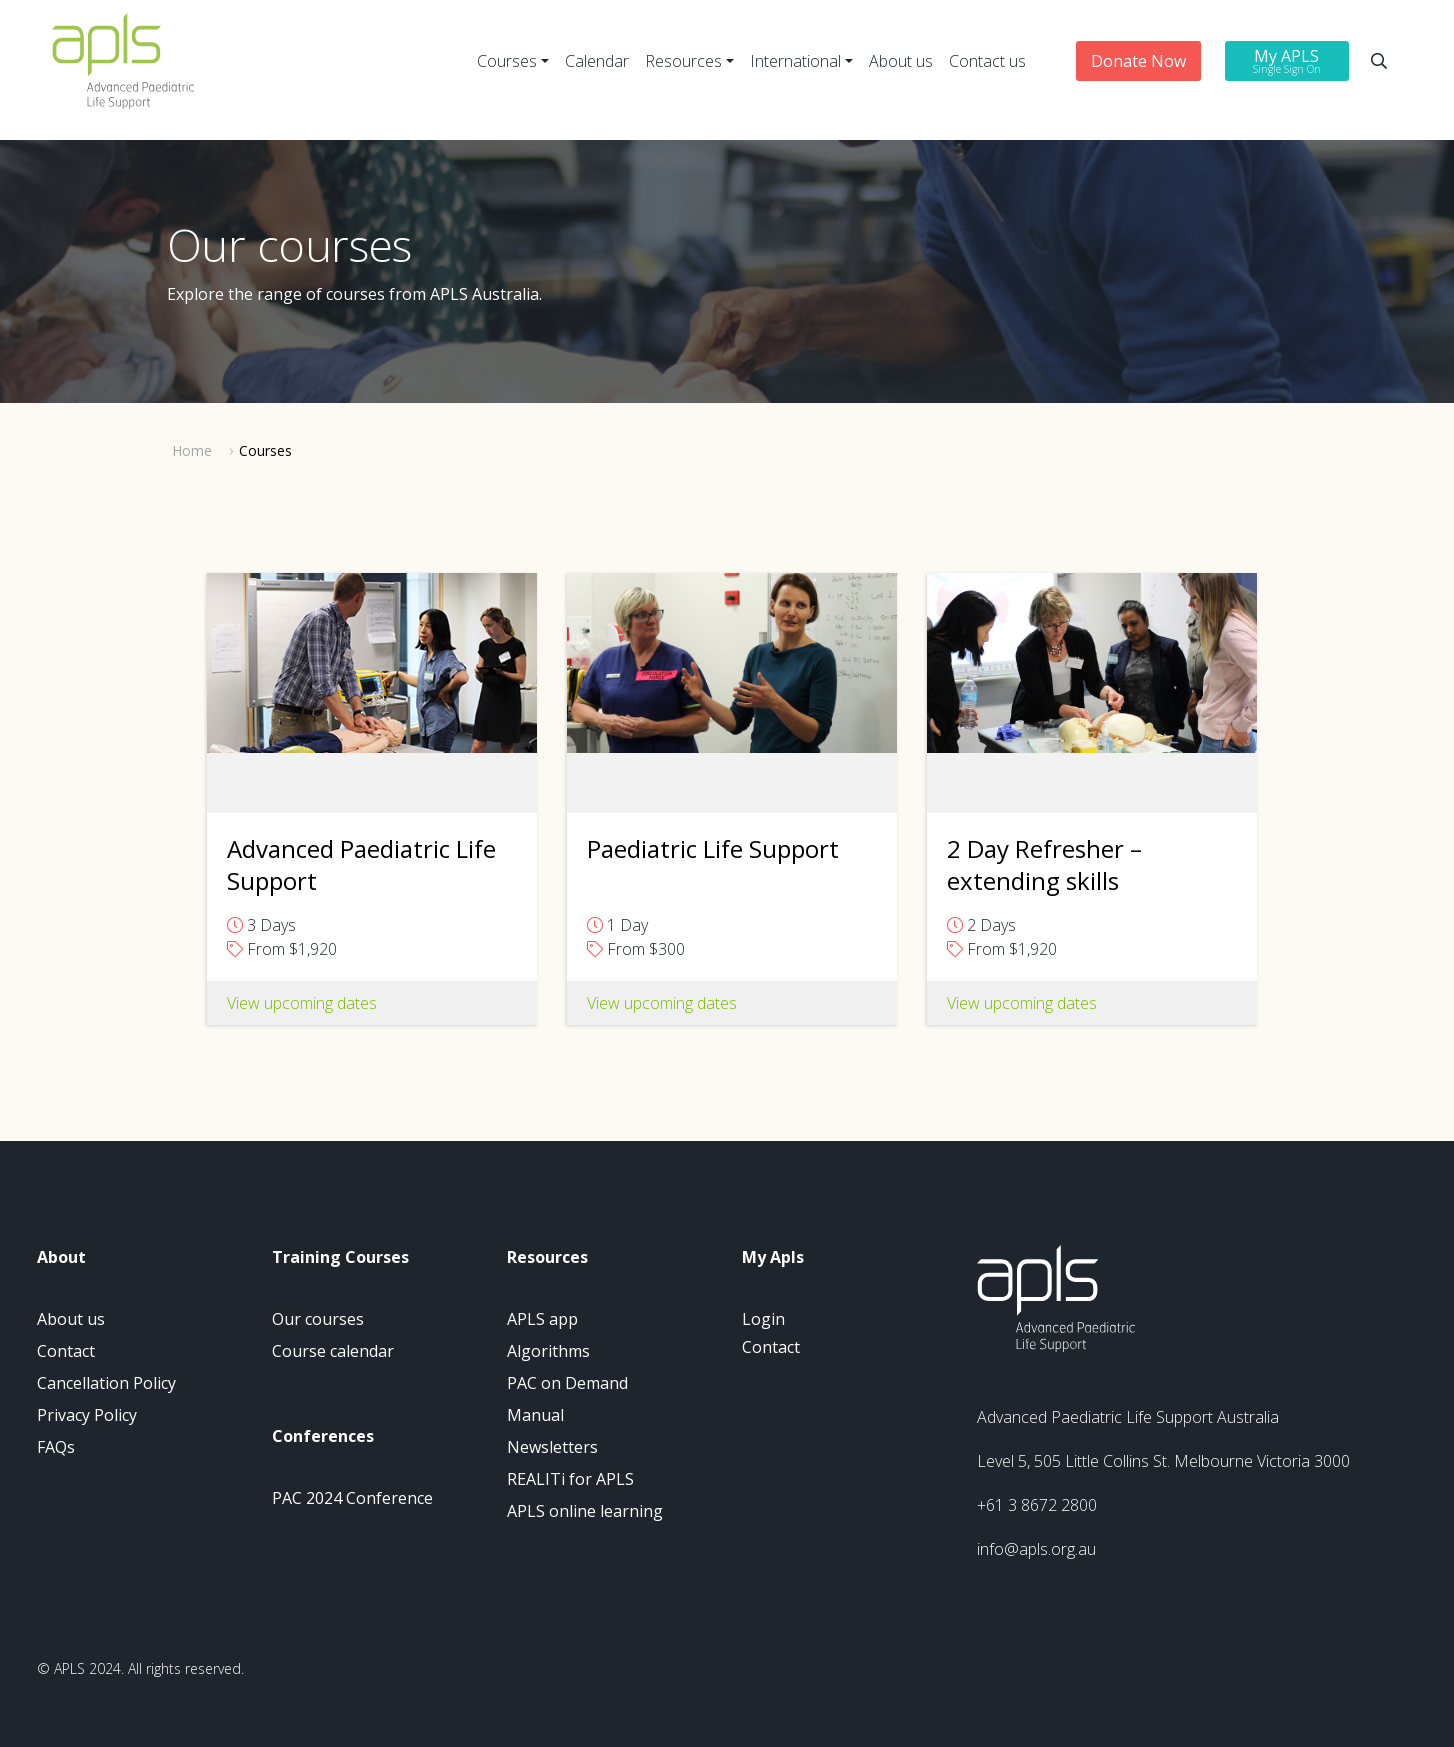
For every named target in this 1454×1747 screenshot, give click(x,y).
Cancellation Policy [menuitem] (106, 1383)
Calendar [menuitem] (597, 61)
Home (192, 450)
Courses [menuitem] (507, 61)
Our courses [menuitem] (318, 1319)
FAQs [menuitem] (56, 1447)
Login (763, 1319)
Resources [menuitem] (683, 61)
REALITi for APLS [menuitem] (570, 1479)
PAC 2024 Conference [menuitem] (352, 1498)
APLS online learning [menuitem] (585, 1511)
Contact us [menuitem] (987, 61)
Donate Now (1138, 61)
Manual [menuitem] (535, 1415)
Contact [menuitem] (66, 1351)
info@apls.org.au (1036, 1549)
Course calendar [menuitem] (333, 1351)
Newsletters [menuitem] (552, 1447)
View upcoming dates (662, 1003)
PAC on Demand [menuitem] (567, 1383)
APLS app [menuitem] (542, 1319)
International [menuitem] (795, 61)
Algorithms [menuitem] (548, 1351)
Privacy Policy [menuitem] (87, 1415)
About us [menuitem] (901, 61)
